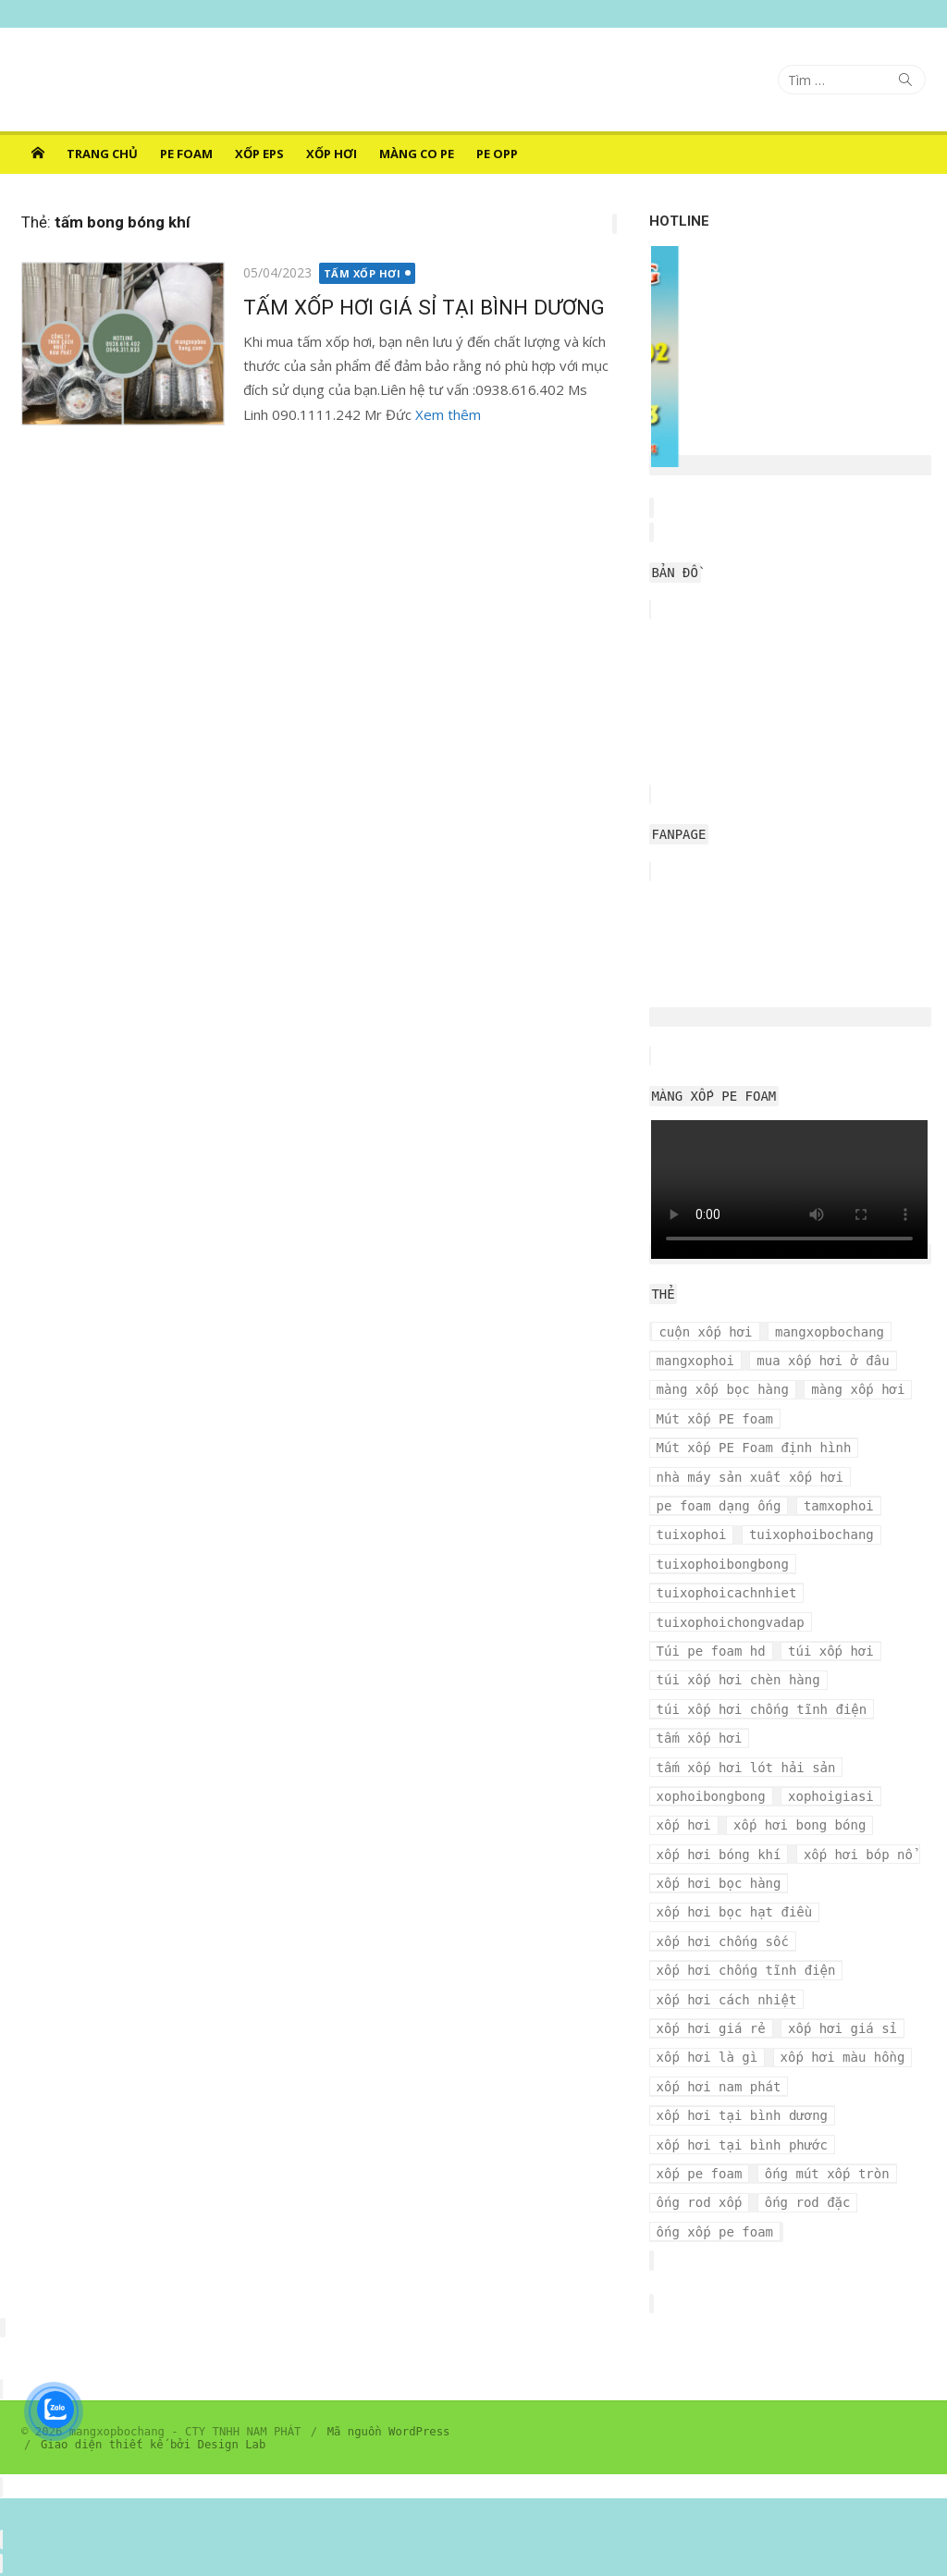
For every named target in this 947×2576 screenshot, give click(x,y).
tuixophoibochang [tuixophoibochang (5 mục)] (811, 1535)
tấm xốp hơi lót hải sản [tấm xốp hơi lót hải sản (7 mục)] (746, 1767)
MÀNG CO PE (416, 153)
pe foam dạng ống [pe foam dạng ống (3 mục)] (719, 1506)
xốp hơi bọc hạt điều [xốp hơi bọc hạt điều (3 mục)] (735, 1912)
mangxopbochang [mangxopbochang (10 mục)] (829, 1332)
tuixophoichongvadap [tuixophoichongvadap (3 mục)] (731, 1622)
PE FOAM (186, 153)
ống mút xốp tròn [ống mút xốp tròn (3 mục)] (827, 2174)
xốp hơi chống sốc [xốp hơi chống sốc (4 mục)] (723, 1942)
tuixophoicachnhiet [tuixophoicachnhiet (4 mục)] (727, 1593)
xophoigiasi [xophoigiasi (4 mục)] (831, 1797)
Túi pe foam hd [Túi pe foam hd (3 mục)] (711, 1652)
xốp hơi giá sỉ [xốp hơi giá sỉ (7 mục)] (842, 2029)
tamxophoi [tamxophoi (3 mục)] (839, 1506)
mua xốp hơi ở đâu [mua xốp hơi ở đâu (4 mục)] (823, 1361)
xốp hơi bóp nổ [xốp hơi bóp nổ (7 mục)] (858, 1855)
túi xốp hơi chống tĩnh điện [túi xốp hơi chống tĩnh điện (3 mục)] (762, 1710)
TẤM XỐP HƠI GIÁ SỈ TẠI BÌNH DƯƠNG (423, 307)
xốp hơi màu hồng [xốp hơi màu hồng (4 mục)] (843, 2058)
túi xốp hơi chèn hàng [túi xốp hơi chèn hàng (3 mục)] (738, 1680)
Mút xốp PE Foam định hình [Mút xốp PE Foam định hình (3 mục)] (754, 1448)
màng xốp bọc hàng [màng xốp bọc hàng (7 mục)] (723, 1390)
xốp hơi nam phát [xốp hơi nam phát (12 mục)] (719, 2087)
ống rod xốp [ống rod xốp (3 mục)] (700, 2203)
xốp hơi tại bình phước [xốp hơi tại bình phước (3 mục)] (742, 2145)
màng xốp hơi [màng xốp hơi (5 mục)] (858, 1390)
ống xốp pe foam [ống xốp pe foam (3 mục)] (715, 2232)
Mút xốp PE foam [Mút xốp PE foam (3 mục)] (715, 1419)
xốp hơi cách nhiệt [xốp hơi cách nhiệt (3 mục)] (727, 1999)
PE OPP (497, 153)
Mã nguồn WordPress (387, 2432)
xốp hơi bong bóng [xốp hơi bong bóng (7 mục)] (799, 1825)
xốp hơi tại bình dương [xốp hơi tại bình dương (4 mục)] (742, 2116)
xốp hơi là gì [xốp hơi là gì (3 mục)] (707, 2058)
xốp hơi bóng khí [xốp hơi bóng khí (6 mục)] (719, 1855)
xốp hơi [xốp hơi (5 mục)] (684, 1825)
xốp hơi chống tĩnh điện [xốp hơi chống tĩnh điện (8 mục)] (746, 1971)
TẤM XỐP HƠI (361, 273)
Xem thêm (447, 414)
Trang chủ (102, 153)
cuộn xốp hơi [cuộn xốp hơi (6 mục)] (706, 1332)
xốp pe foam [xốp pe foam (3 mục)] (700, 2174)
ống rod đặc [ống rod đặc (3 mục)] (808, 2203)
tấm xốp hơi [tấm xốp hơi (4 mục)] (700, 1739)
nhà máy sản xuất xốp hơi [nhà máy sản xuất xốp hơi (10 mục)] (750, 1477)
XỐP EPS (259, 153)
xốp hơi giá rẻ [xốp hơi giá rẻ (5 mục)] (711, 2029)
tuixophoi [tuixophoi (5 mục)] (692, 1535)
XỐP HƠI (331, 153)
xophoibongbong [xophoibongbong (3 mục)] (711, 1797)
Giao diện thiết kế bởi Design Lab (152, 2445)
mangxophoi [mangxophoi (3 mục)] (695, 1361)
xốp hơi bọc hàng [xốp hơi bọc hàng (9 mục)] (719, 1884)
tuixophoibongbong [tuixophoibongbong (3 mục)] (723, 1565)
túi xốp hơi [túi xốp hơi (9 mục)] (831, 1652)
